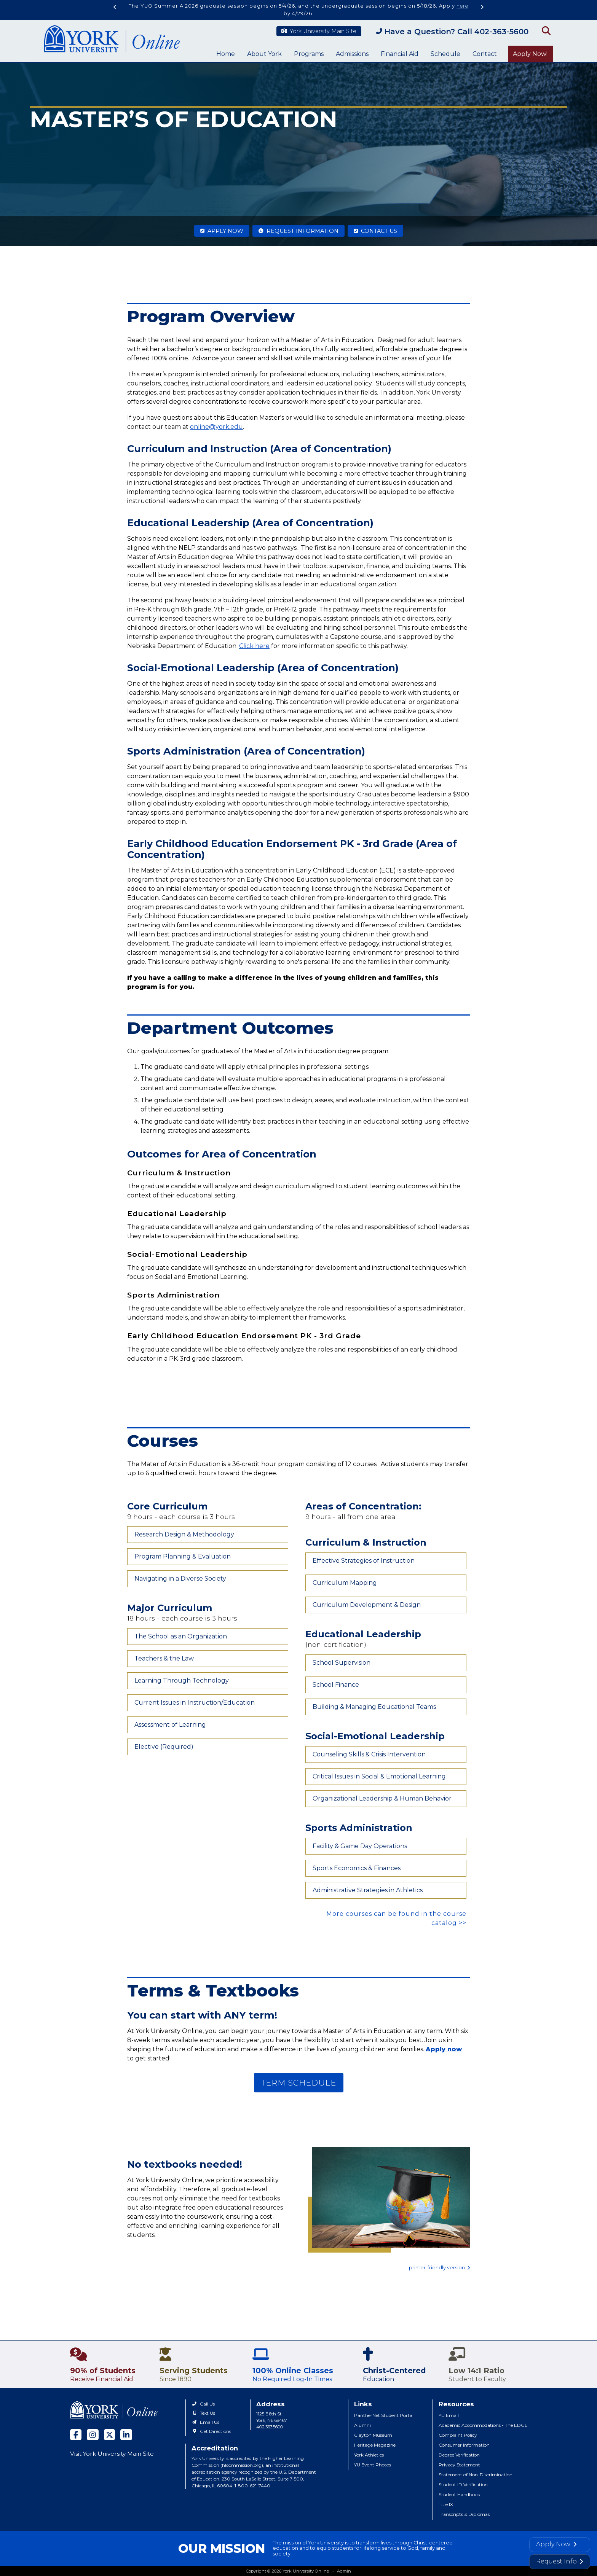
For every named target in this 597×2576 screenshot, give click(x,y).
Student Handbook (459, 2494)
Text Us (203, 2413)
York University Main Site (318, 31)
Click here (254, 646)
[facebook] (75, 2434)
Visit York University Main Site (112, 2453)
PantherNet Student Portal (383, 2415)
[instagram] (93, 2434)
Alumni (362, 2425)
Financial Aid (399, 53)
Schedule (445, 53)
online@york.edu (216, 426)
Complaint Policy (458, 2435)
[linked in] (126, 2434)
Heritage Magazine (375, 2445)
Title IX (446, 2504)
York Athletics (369, 2455)
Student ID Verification (463, 2484)
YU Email (449, 2415)
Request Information (298, 231)
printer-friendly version (439, 2267)
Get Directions (211, 2431)
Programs (309, 53)
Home (225, 53)
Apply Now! (530, 53)
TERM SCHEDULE (298, 2082)
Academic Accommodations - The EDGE (483, 2425)
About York (264, 53)
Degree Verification (459, 2455)
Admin (344, 2571)
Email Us (205, 2422)
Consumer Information (464, 2445)
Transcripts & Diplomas (464, 2514)
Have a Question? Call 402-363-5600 (452, 31)
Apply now (444, 2049)
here (462, 6)
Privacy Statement (459, 2465)
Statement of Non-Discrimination (475, 2474)
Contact (484, 53)
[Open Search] (545, 30)
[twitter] (109, 2434)
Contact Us (375, 231)
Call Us (203, 2404)
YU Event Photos (372, 2465)
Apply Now (221, 231)
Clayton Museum (373, 2435)
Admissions (352, 53)
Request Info (559, 2561)
